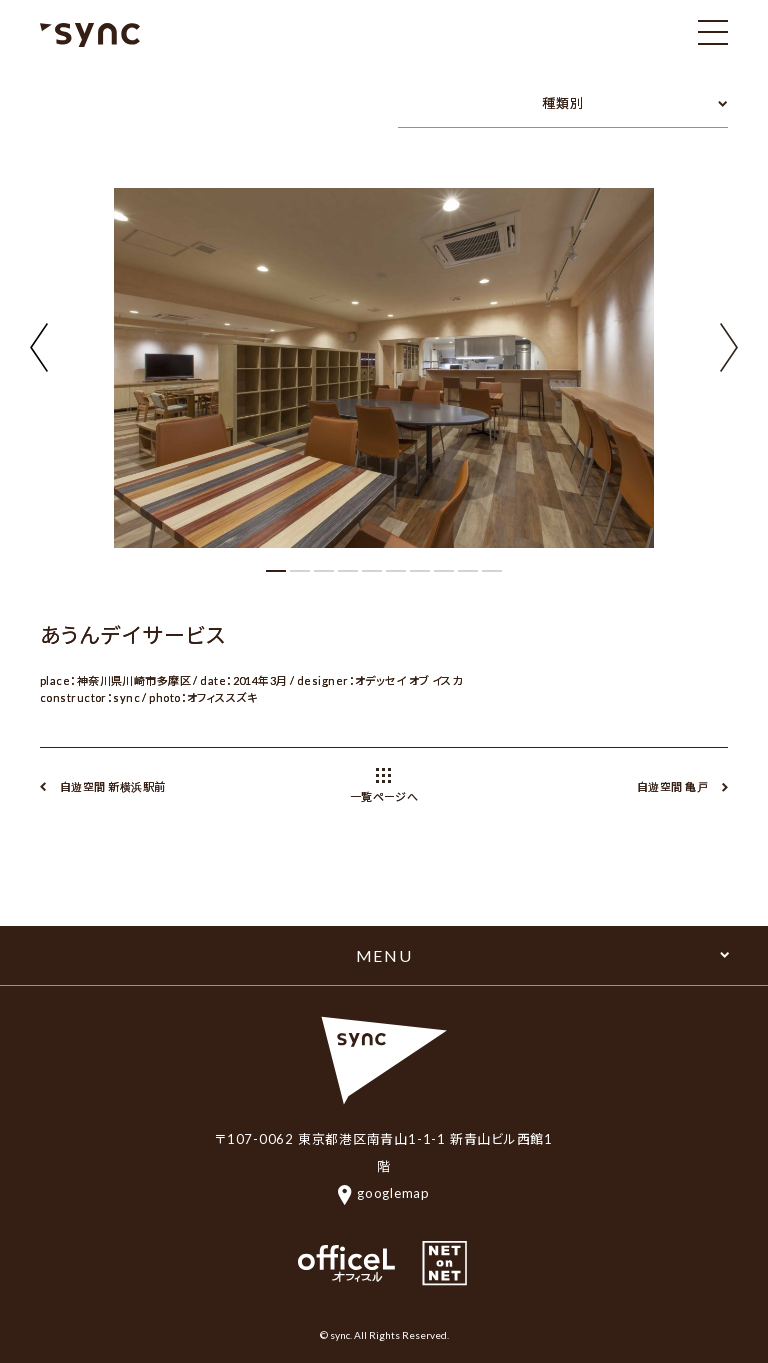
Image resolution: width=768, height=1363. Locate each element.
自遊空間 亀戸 (672, 786)
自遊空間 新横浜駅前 (112, 786)
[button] (729, 345)
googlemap (384, 1193)
